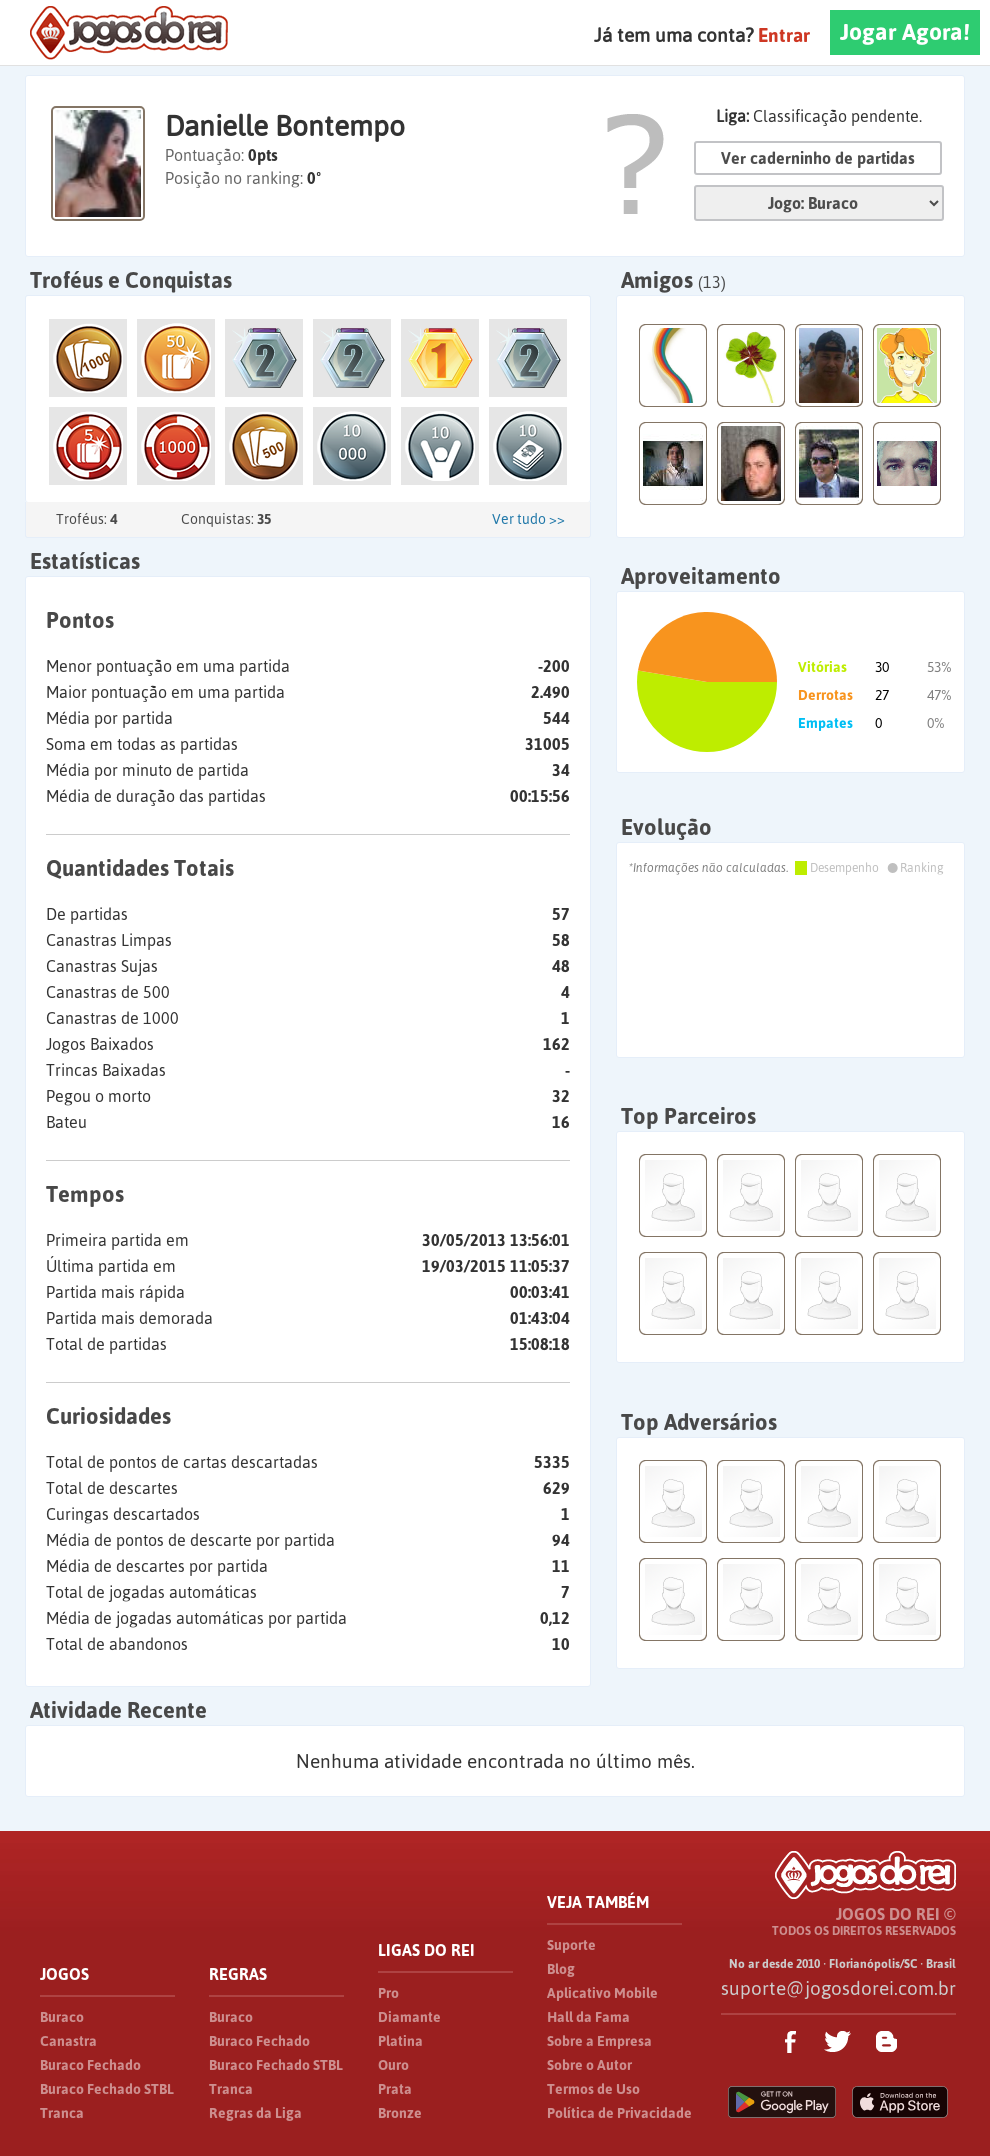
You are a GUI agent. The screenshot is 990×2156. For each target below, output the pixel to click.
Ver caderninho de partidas (818, 158)
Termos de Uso (593, 2089)
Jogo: (819, 203)
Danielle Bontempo (285, 126)
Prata (395, 2089)
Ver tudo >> (528, 519)
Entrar (784, 35)
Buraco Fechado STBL (107, 2089)
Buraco (62, 2017)
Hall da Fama (588, 2017)
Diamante (409, 2017)
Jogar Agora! (905, 32)
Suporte (571, 1945)
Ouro (393, 2065)
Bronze (400, 2113)
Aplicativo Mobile (602, 1993)
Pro (388, 1993)
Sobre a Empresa (599, 2041)
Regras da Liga (255, 2113)
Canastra (68, 2041)
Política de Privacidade (619, 2113)
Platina (400, 2041)
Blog (561, 1969)
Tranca (62, 2113)
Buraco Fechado (90, 2065)
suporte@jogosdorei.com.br (838, 1988)
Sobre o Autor (589, 2065)
